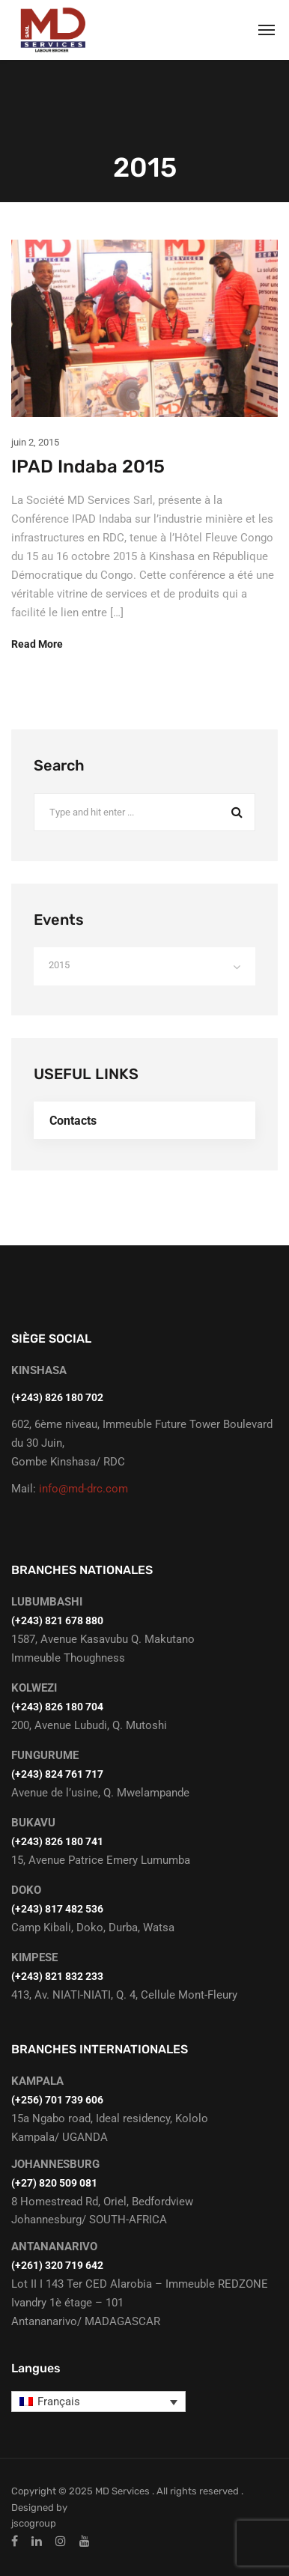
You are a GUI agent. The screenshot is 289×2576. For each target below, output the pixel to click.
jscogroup (33, 2523)
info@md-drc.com (83, 1488)
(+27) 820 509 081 (54, 2183)
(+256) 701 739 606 (57, 2100)
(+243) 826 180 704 (57, 1707)
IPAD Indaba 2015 (88, 466)
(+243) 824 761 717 (57, 1774)
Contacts (73, 1121)
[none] (98, 2401)
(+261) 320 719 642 (57, 2265)
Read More (37, 644)
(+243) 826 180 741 (57, 1841)
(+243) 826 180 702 (57, 1397)
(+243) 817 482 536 (57, 1909)
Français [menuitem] (58, 2401)
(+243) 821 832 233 (57, 1976)
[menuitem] (98, 2401)
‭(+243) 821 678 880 (57, 1620)
